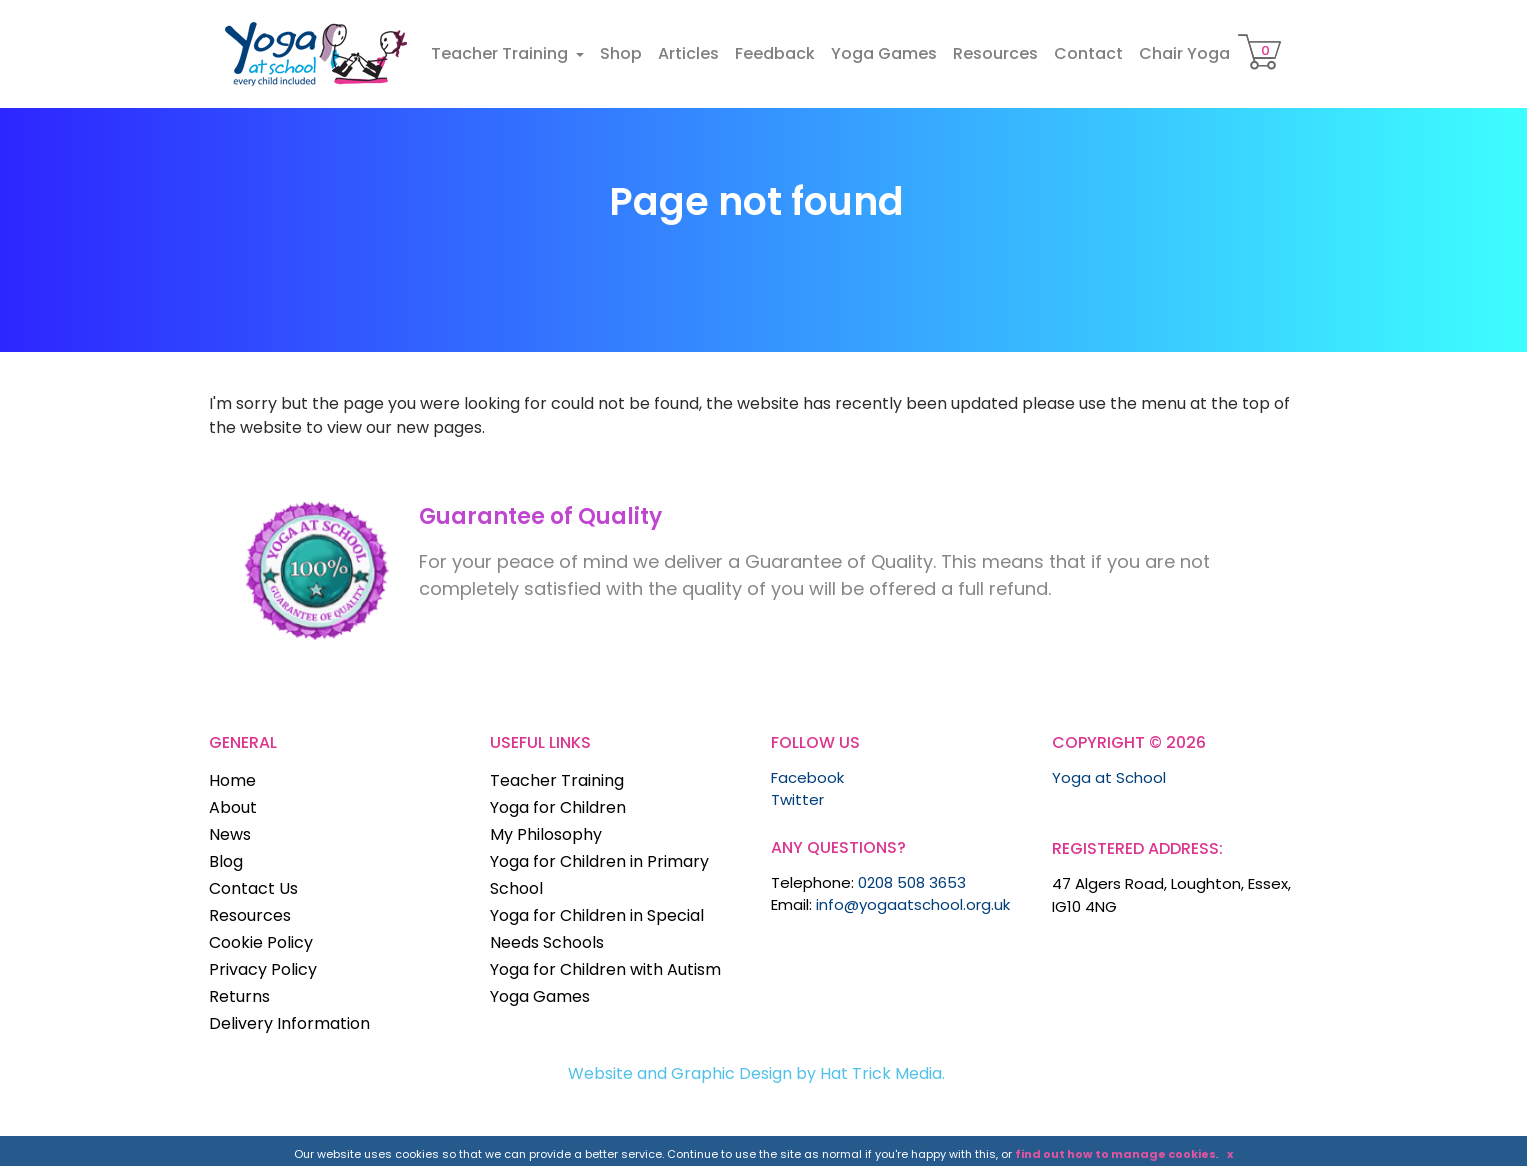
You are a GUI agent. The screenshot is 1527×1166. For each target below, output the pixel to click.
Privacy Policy (263, 969)
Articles (688, 53)
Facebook (807, 777)
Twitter (797, 799)
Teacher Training (501, 53)
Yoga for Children (558, 807)
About (233, 807)
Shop (621, 53)
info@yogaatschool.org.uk (913, 904)
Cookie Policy (261, 942)
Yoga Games (884, 53)
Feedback (775, 53)
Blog (226, 861)
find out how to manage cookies (1115, 1154)
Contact (1088, 53)
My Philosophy (546, 834)
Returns (239, 996)
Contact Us (253, 888)
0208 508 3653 (912, 882)
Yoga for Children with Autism (605, 969)
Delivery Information (289, 1023)
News (230, 834)
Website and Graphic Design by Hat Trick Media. (756, 1073)
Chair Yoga (1184, 53)
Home (232, 780)
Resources (995, 53)
